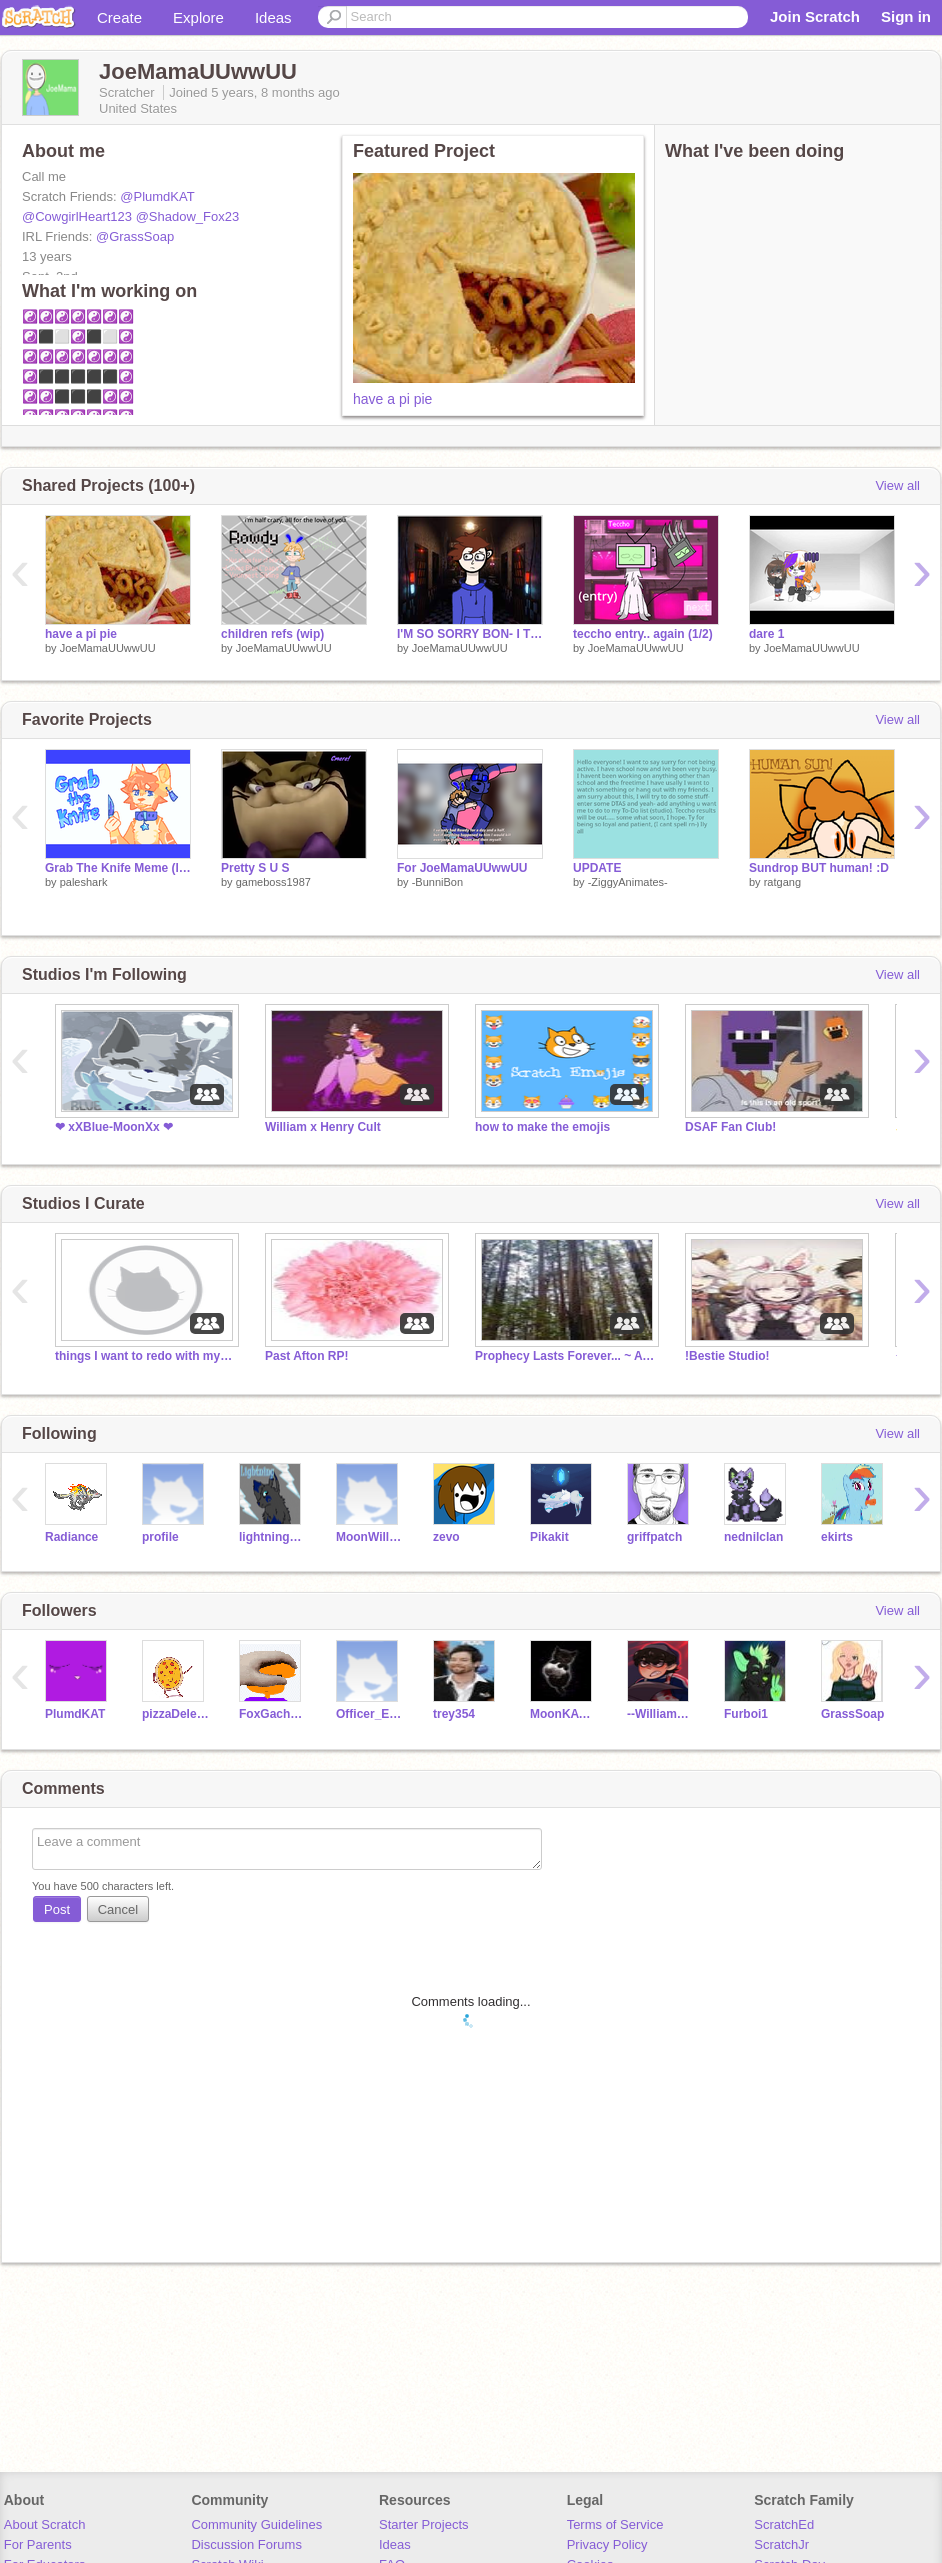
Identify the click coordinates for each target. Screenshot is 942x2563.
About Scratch (45, 2524)
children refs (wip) (272, 634)
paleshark (84, 882)
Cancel (118, 1909)
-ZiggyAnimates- (628, 882)
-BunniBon (437, 882)
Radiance (71, 1537)
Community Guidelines (256, 2524)
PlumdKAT (75, 1714)
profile (160, 1537)
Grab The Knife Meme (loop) (118, 868)
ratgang (782, 882)
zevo (446, 1537)
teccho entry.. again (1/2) (643, 634)
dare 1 (766, 634)
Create (119, 17)
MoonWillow (369, 1537)
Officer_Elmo (369, 1714)
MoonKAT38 (563, 1714)
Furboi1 (746, 1714)
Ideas (273, 17)
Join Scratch (815, 16)
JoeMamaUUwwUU (108, 648)
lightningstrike (272, 1537)
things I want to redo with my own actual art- (145, 1356)
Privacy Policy (607, 2544)
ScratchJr (781, 2544)
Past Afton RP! (306, 1356)
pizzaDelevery (175, 1714)
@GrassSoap (135, 236)
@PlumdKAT (157, 196)
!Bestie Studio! (727, 1356)
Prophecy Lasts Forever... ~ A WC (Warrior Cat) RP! (565, 1356)
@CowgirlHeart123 (77, 216)
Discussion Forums (246, 2544)
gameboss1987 (273, 882)
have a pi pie (392, 399)
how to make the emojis (542, 1127)
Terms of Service (615, 2524)
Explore (198, 17)
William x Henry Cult (323, 1127)
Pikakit (549, 1537)
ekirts (837, 1537)
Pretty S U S (255, 868)
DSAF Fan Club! (730, 1127)
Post (57, 1909)
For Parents (38, 2544)
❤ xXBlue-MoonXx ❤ (114, 1127)
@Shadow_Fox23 (188, 216)
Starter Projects (424, 2524)
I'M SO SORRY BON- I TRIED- (470, 634)
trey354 (454, 1714)
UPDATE (597, 868)
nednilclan (753, 1537)
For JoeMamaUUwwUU (462, 868)
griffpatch (654, 1537)
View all (897, 485)
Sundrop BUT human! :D (819, 868)
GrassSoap (852, 1714)
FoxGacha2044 (272, 1714)
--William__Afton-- (660, 1714)
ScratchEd (784, 2524)
